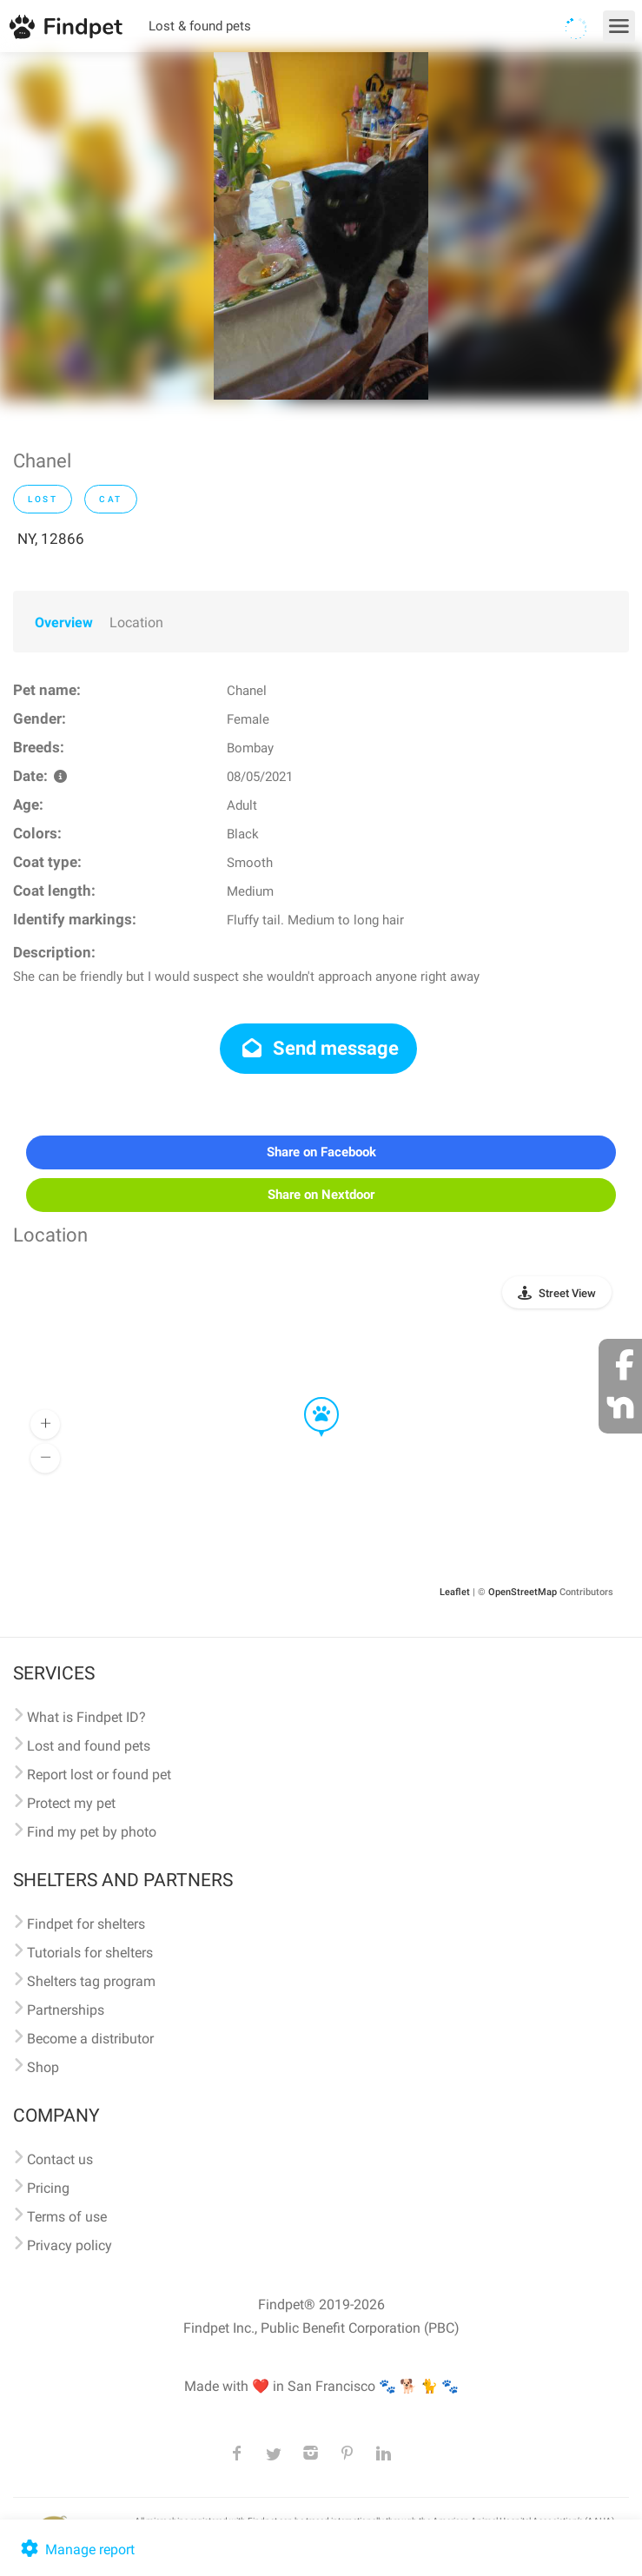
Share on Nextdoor (321, 1194)
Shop (43, 2067)
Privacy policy (69, 2245)
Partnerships (65, 2010)
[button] (309, 1398)
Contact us (60, 2159)
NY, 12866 (50, 538)
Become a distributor (90, 2038)
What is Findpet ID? (86, 1717)
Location (136, 622)
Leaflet (455, 1592)
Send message (318, 1048)
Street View (567, 1293)
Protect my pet (71, 1803)
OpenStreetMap (522, 1592)
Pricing (48, 2188)
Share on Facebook (321, 1152)
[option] (321, 226)
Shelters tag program (91, 1981)
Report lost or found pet (99, 1774)
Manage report (76, 2549)
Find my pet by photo (91, 1832)
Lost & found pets (200, 26)
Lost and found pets (88, 1746)
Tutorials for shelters (90, 1952)
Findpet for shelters (86, 1924)
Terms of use (67, 2216)
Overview (64, 622)
